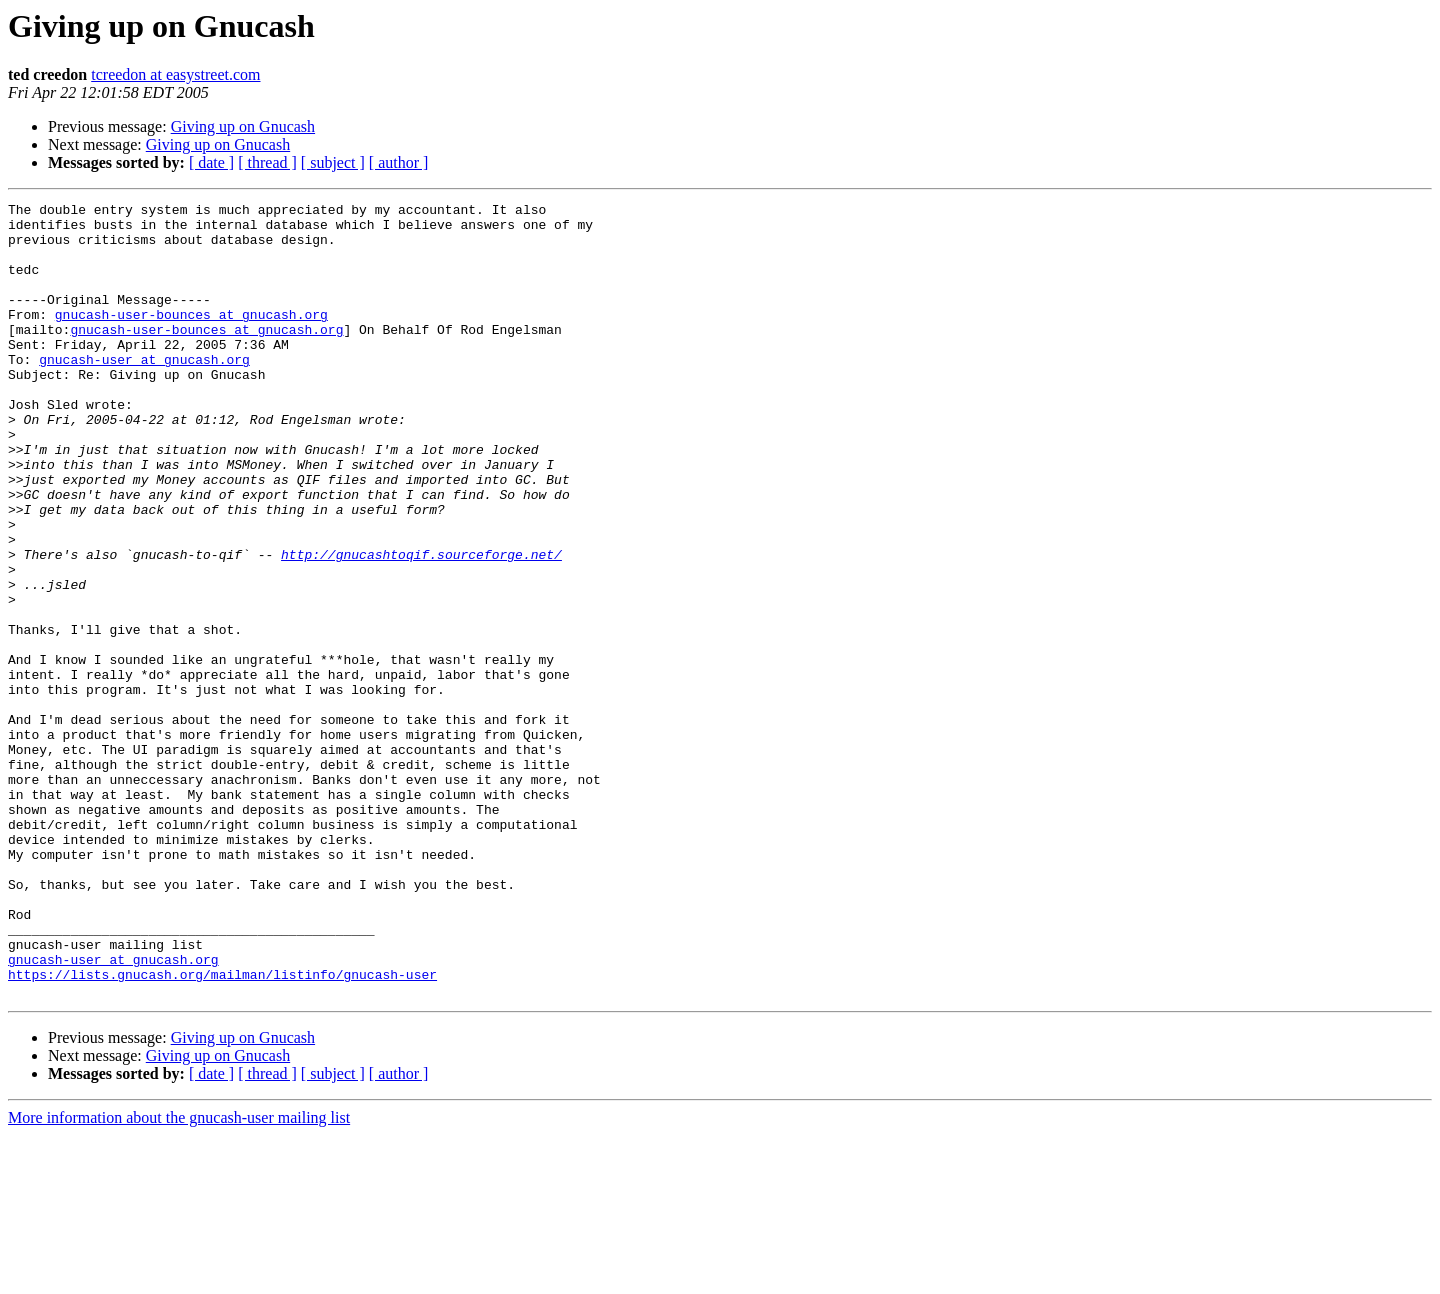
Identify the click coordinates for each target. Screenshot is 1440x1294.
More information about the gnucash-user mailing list (179, 1276)
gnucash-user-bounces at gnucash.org (191, 338)
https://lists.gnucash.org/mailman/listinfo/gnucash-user (222, 1130)
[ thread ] (267, 162)
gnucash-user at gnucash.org (144, 392)
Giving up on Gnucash (243, 126)
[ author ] (399, 162)
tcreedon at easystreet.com (175, 74)
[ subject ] (333, 162)
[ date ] (211, 162)
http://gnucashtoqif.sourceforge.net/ (421, 626)
